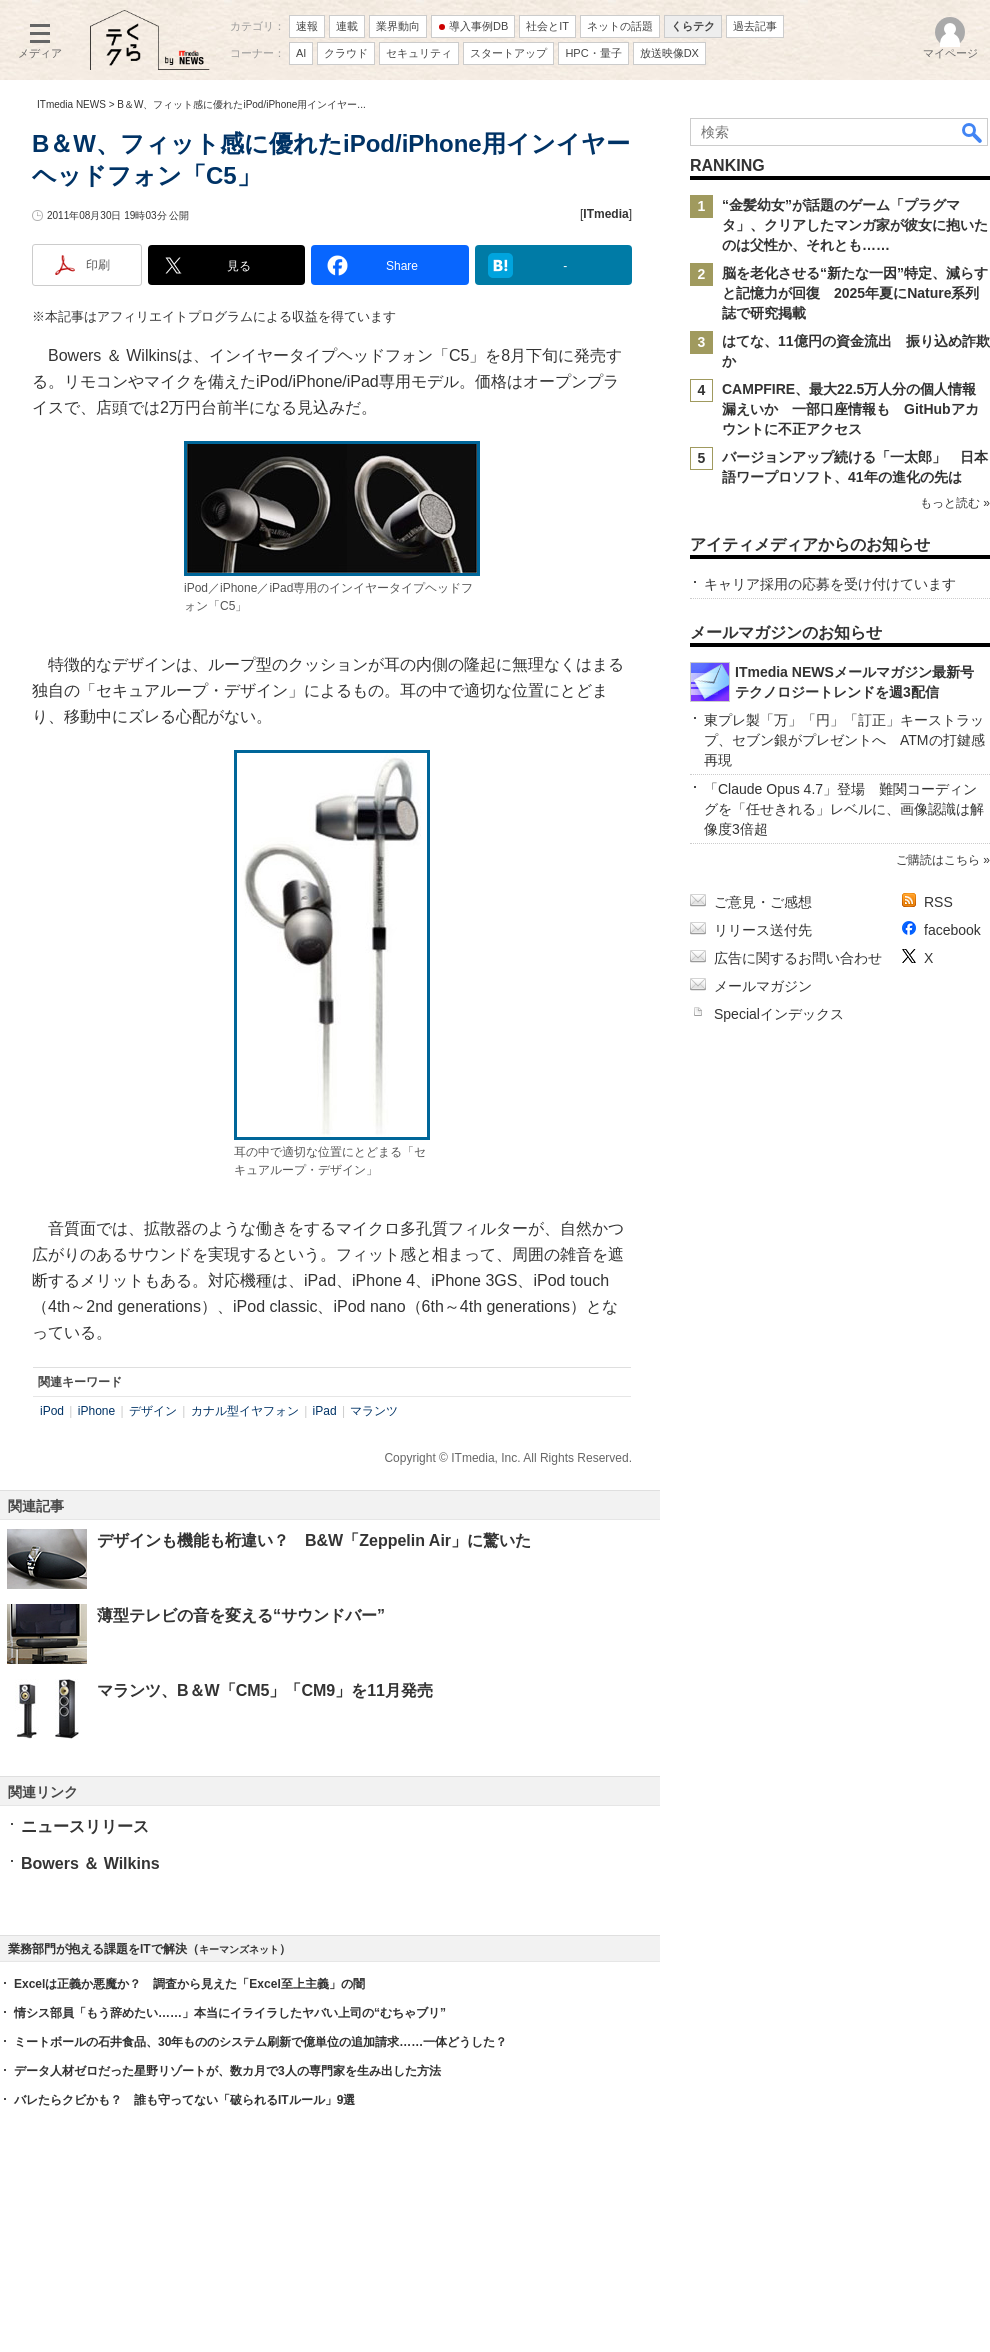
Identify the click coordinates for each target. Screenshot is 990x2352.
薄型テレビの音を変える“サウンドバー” (241, 1615)
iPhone (96, 1411)
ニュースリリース (85, 1826)
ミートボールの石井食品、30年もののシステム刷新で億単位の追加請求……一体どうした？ (260, 2042)
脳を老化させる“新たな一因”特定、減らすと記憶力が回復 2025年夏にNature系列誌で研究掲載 (855, 293)
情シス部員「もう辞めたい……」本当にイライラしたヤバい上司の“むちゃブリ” (230, 2013)
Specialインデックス (779, 1014)
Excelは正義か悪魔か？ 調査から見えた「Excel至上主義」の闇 (189, 1984)
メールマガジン (763, 986)
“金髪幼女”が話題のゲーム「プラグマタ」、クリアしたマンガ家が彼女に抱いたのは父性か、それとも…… (855, 225)
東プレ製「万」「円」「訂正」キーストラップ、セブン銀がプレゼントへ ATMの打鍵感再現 (844, 740)
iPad (325, 1411)
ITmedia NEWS (71, 104)
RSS (938, 902)
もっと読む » (955, 503)
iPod (52, 1411)
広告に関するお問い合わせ (798, 958)
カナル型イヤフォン (245, 1411)
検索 (973, 132)
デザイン (153, 1411)
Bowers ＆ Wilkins (90, 1863)
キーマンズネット (239, 1949)
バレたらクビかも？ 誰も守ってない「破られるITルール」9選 (184, 2100)
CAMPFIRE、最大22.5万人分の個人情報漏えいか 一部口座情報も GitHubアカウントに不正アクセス (850, 409)
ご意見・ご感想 (763, 902)
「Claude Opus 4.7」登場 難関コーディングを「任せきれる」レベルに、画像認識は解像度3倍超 (844, 809)
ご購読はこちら (938, 860)
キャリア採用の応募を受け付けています (830, 584)
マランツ (374, 1411)
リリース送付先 (763, 930)
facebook (952, 930)
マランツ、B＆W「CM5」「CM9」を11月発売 (265, 1690)
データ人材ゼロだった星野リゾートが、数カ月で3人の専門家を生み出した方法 (227, 2071)
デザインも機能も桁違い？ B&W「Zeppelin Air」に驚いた (314, 1540)
